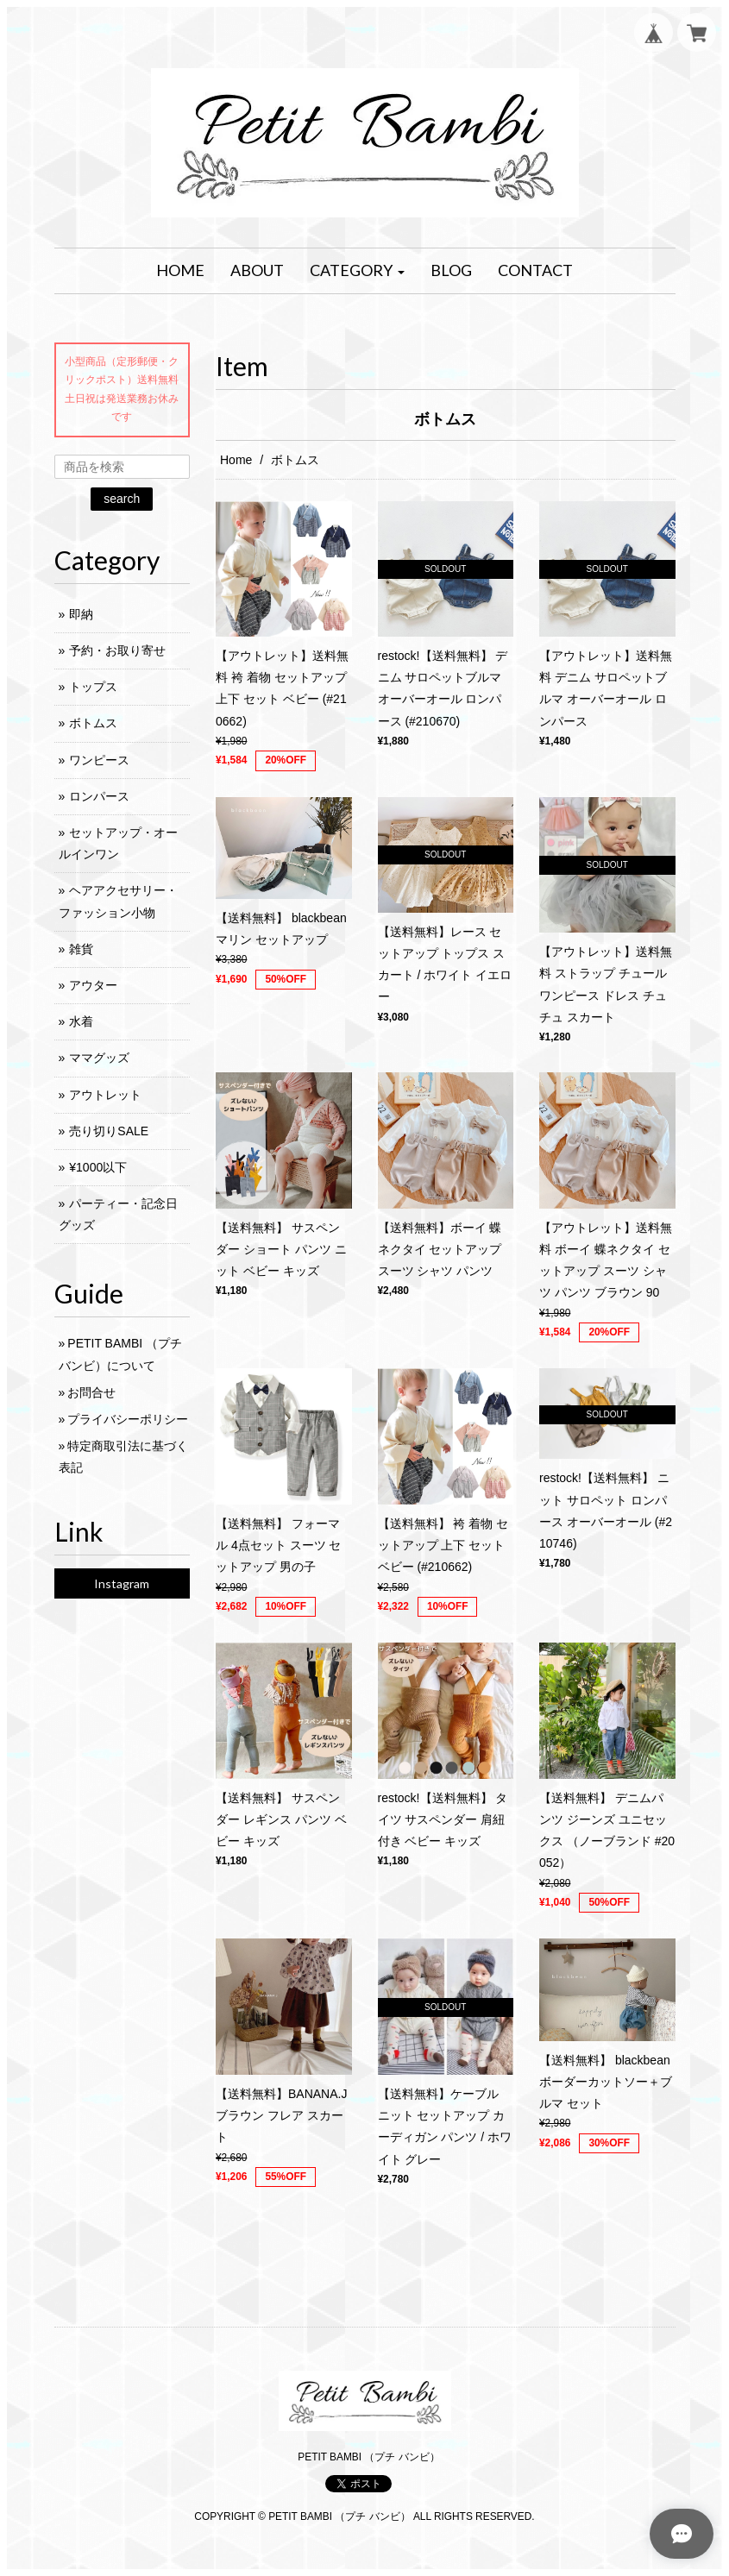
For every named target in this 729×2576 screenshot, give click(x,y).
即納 (81, 614)
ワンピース (99, 760)
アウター (93, 985)
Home (236, 460)
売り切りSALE (108, 1131)
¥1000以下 (98, 1167)
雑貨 (81, 949)
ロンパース (99, 796)
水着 (81, 1021)
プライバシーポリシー (127, 1419)
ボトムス (93, 723)
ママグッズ (99, 1058)
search (122, 499)
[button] (357, 270)
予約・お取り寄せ (117, 650)
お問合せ (91, 1392)
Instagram (121, 1583)
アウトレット (105, 1095)
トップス (93, 687)
